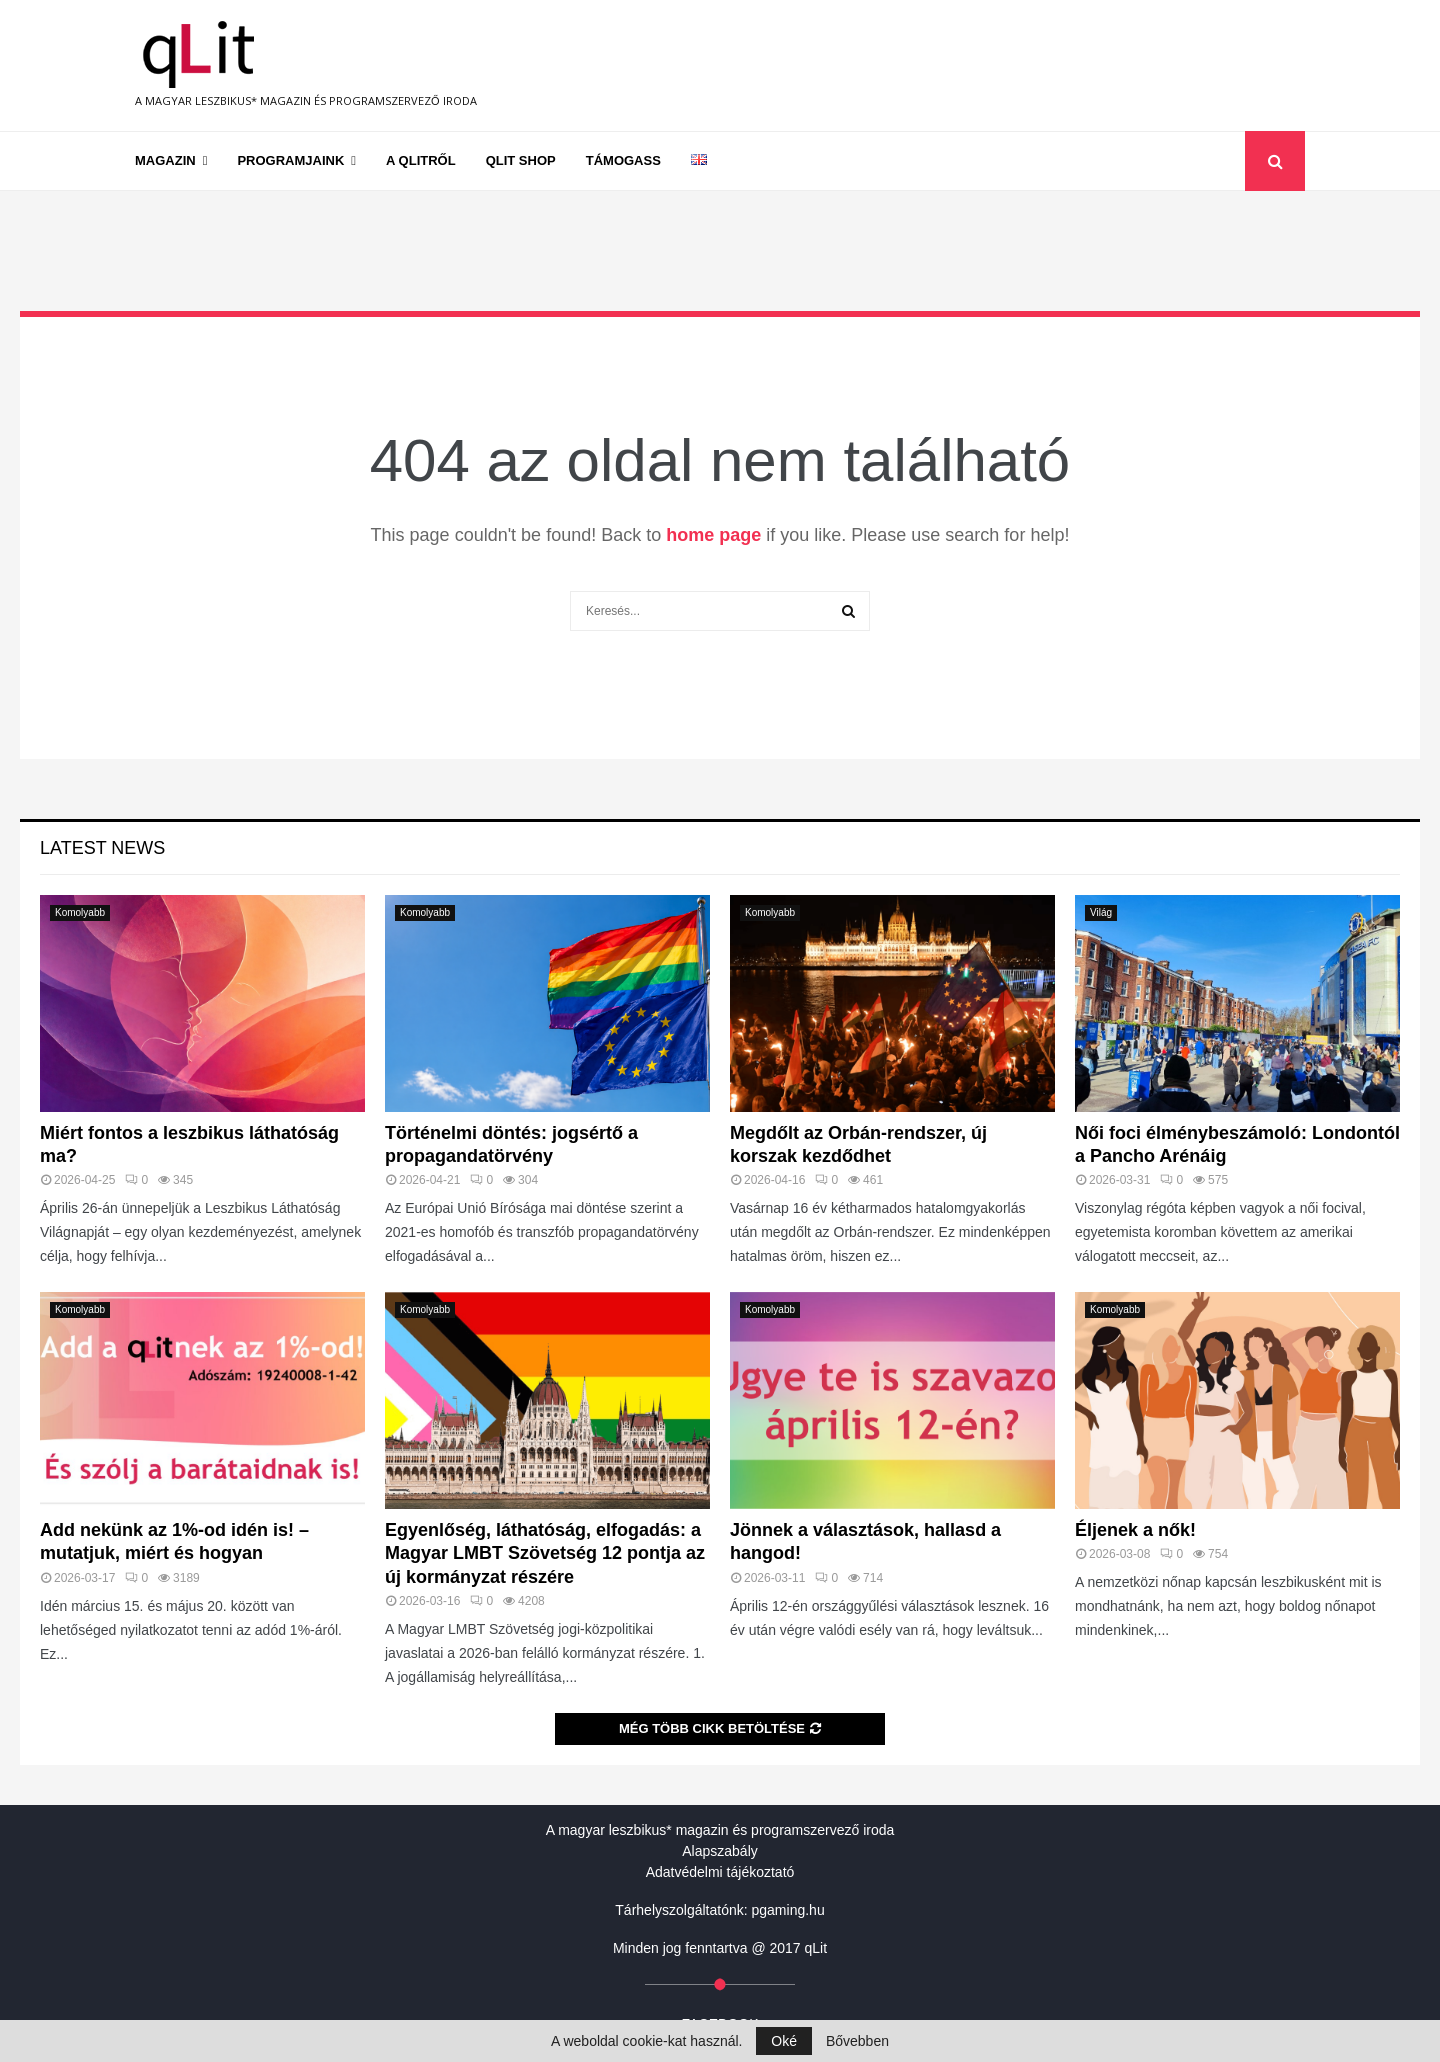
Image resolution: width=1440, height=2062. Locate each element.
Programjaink (290, 160)
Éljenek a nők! (1135, 1530)
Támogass (623, 160)
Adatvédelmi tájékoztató (720, 1872)
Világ (1101, 912)
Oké (784, 2041)
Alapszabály (720, 1851)
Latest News (102, 848)
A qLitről (421, 160)
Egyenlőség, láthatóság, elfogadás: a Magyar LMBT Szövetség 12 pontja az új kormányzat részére (545, 1553)
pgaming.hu (788, 1910)
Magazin (165, 160)
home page (713, 535)
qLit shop (521, 160)
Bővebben (857, 2041)
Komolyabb (80, 912)
